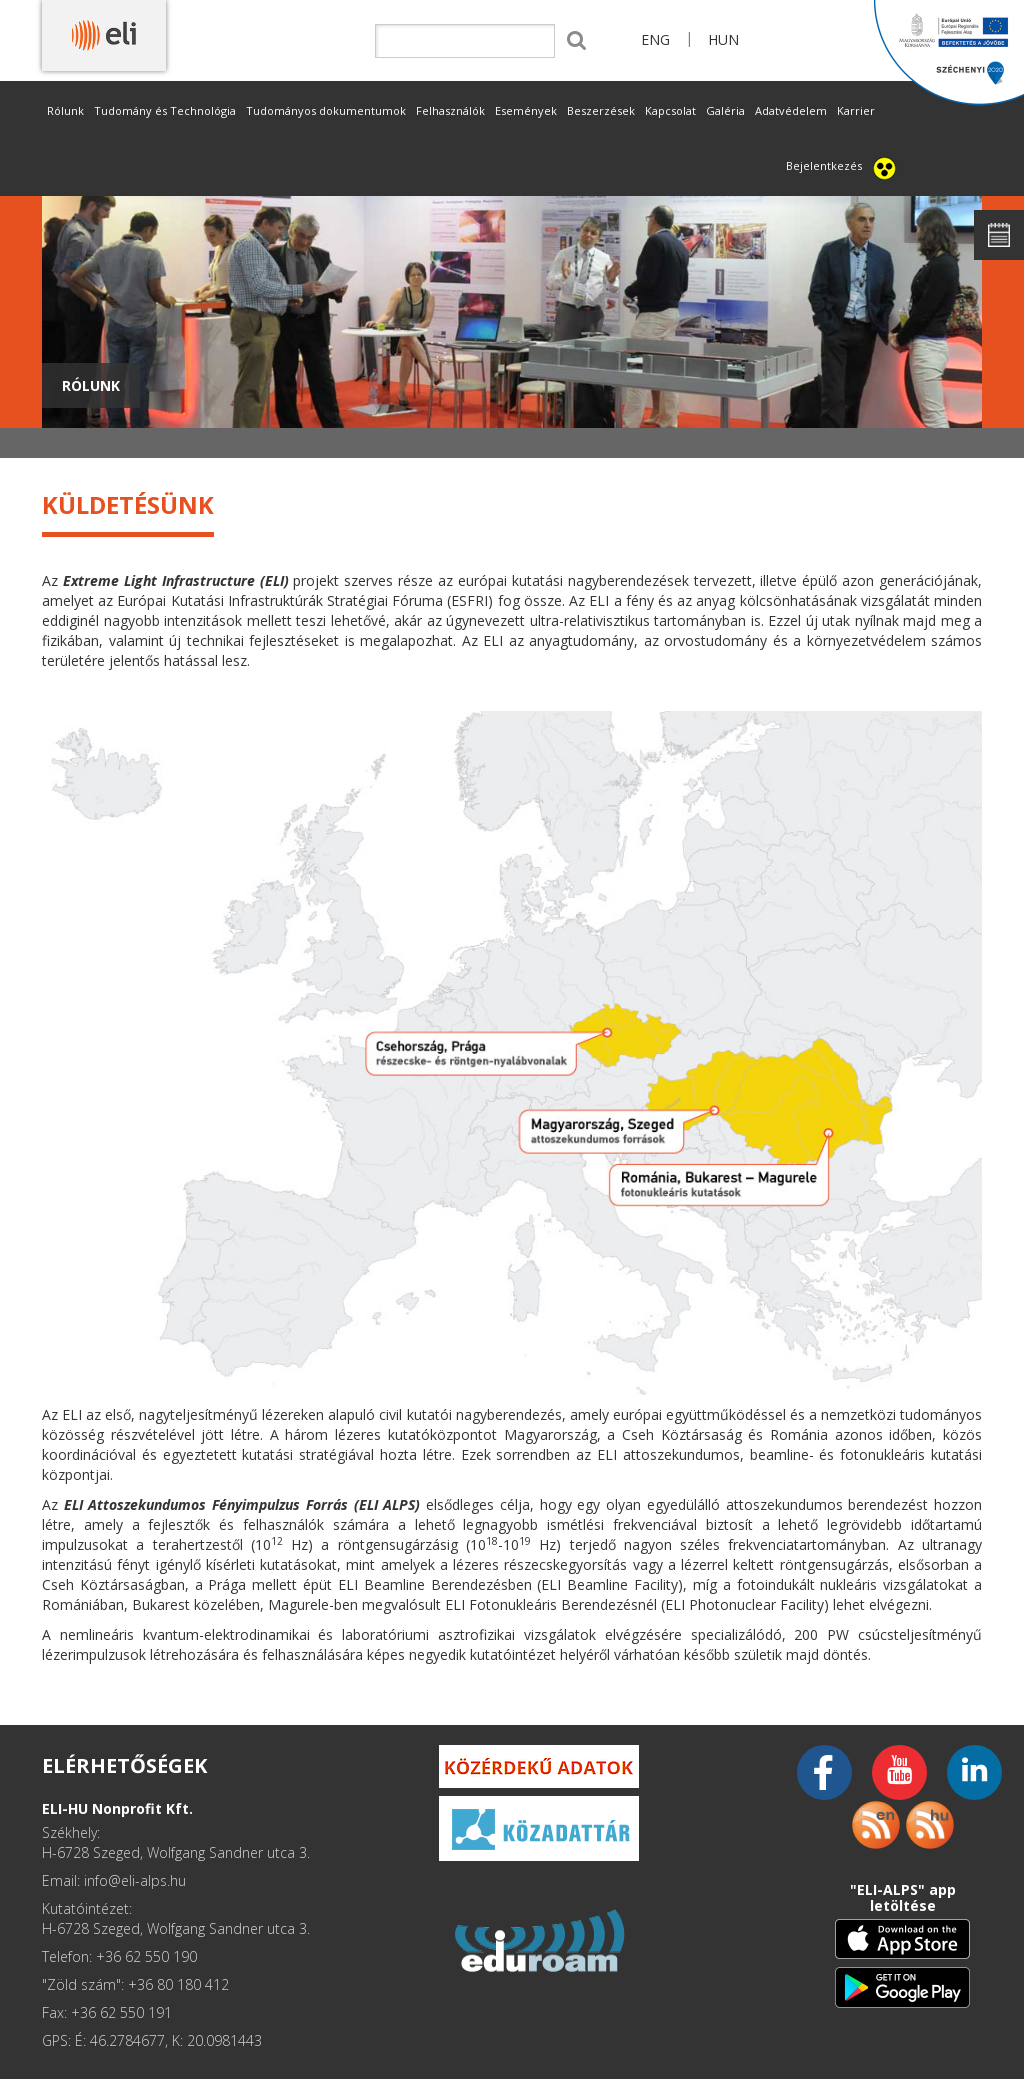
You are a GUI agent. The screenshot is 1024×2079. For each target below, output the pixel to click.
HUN (723, 39)
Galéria (725, 110)
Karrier (856, 110)
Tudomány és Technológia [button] (165, 110)
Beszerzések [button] (601, 110)
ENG (655, 39)
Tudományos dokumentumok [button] (326, 110)
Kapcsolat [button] (670, 110)
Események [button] (526, 110)
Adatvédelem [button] (791, 110)
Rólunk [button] (65, 110)
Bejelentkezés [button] (824, 165)
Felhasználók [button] (450, 110)
